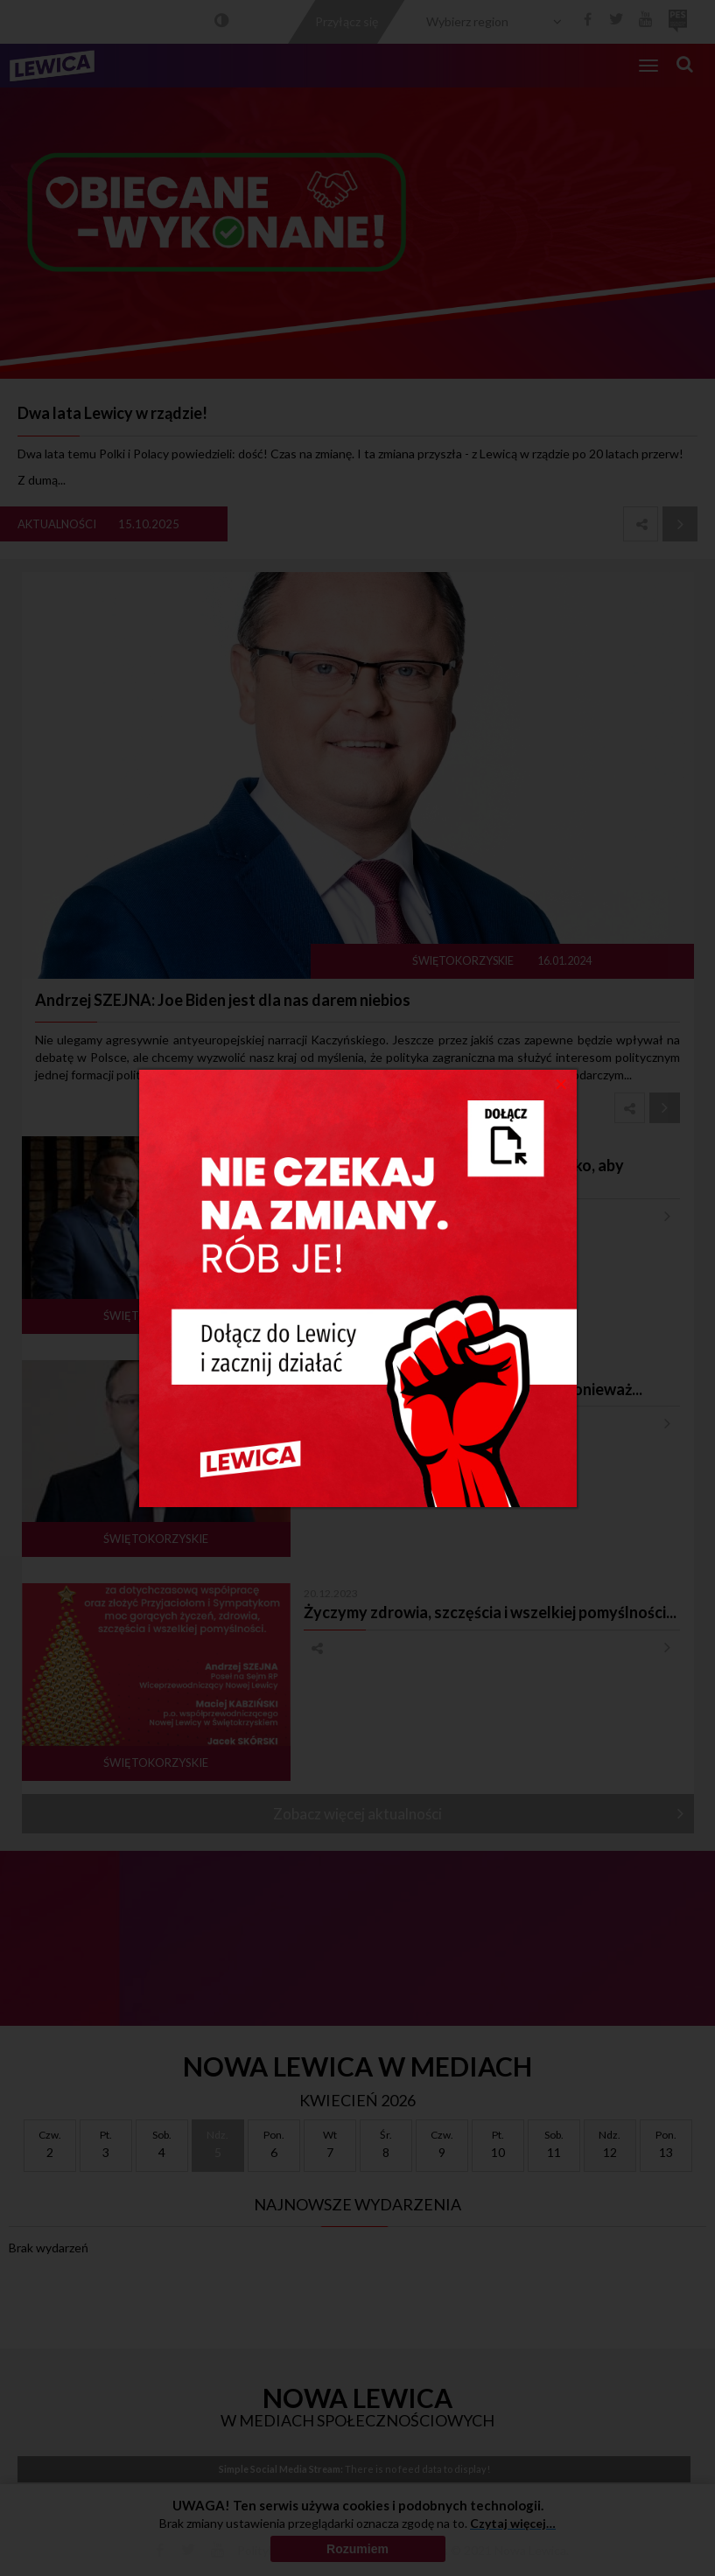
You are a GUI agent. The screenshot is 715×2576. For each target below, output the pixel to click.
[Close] (561, 1083)
